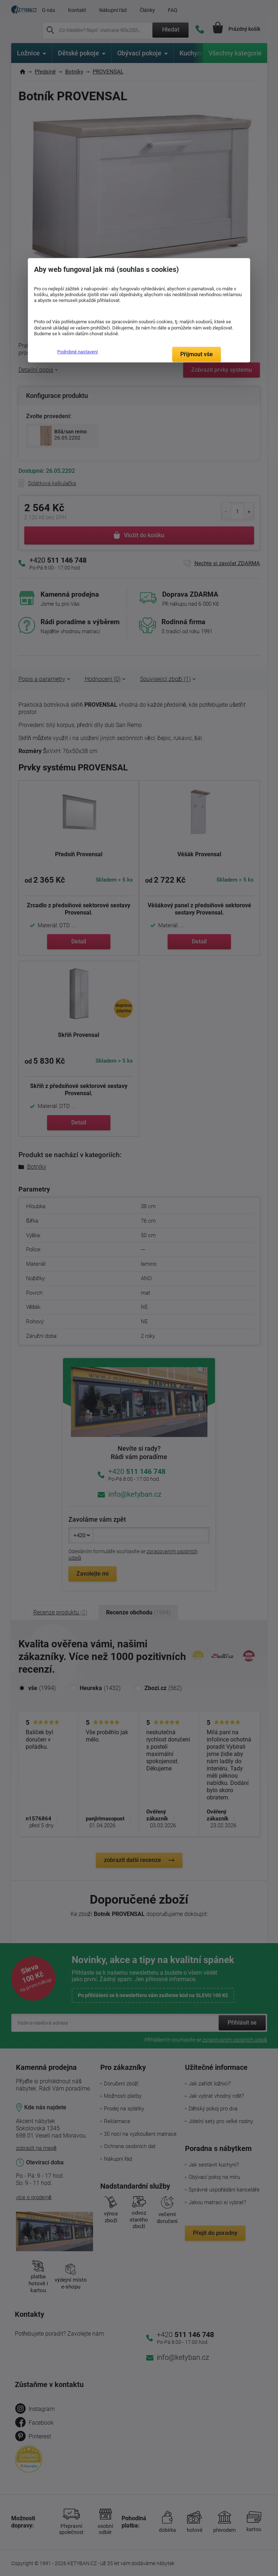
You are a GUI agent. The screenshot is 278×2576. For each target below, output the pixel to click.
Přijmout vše (196, 354)
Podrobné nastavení (77, 351)
